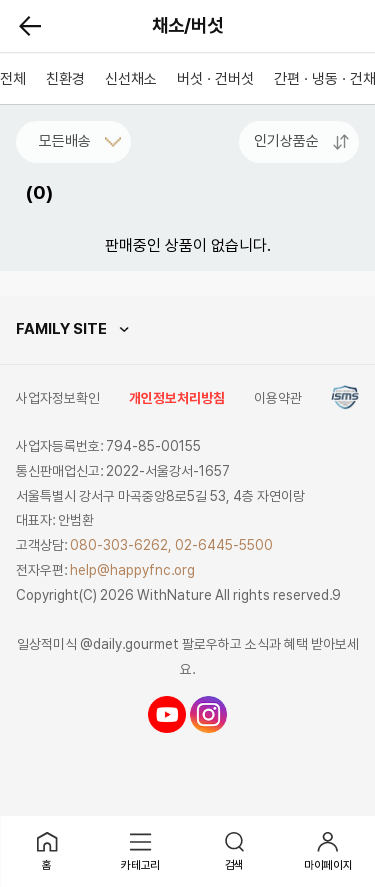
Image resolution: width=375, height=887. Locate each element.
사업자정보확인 (58, 398)
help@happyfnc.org (132, 570)
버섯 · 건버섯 (215, 79)
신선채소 (131, 79)
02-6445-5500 (224, 545)
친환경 (65, 79)
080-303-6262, (121, 545)
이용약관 (278, 398)
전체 (13, 79)
